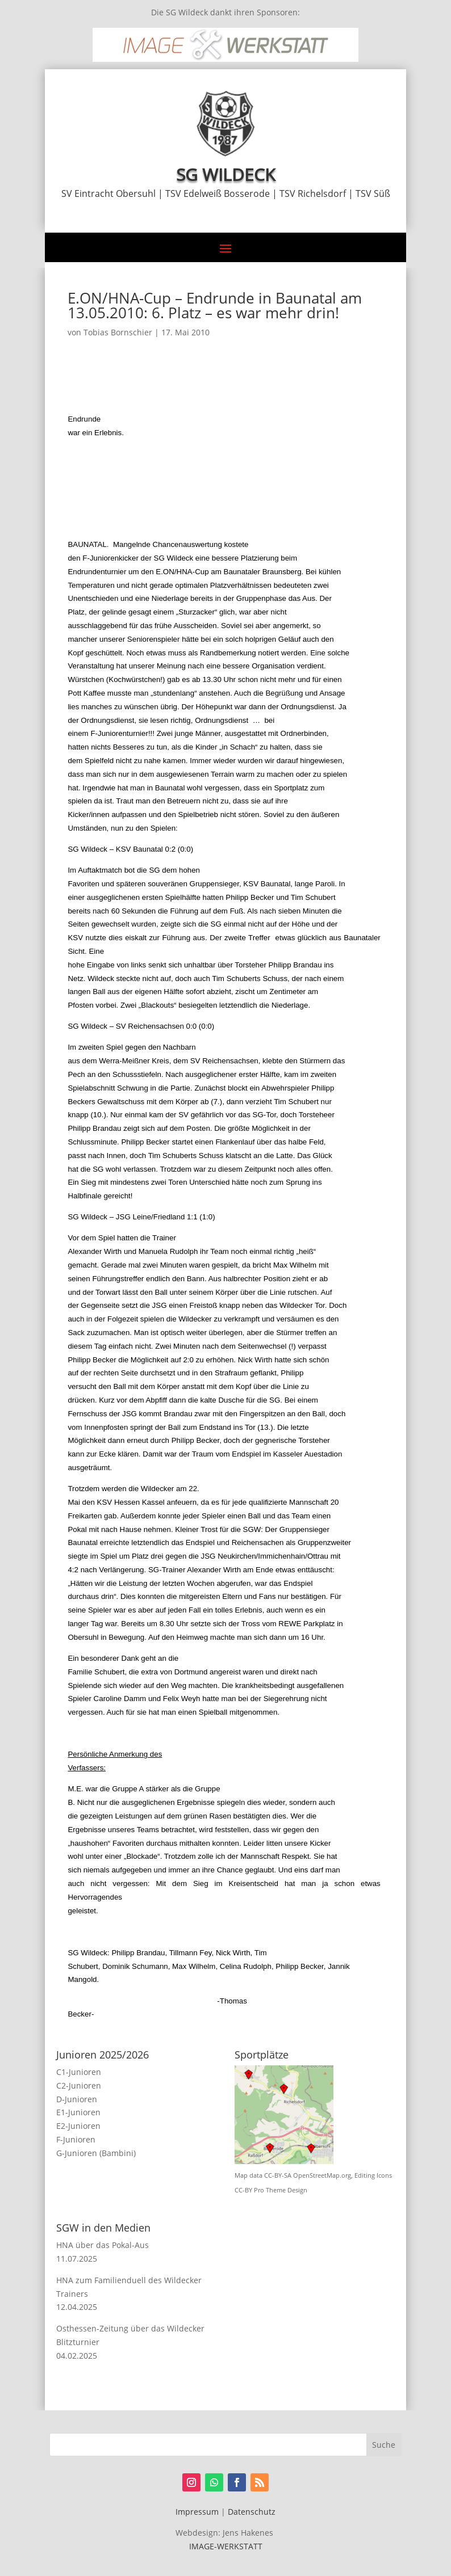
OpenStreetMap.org (322, 2175)
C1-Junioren (78, 2071)
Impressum (197, 2511)
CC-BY (243, 2190)
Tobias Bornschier (117, 332)
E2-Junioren (78, 2125)
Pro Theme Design (280, 2190)
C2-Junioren (78, 2085)
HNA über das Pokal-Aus (102, 2245)
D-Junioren (76, 2099)
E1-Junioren (78, 2112)
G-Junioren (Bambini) (96, 2153)
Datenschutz (251, 2511)
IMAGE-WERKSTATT (225, 2546)
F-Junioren (75, 2139)
